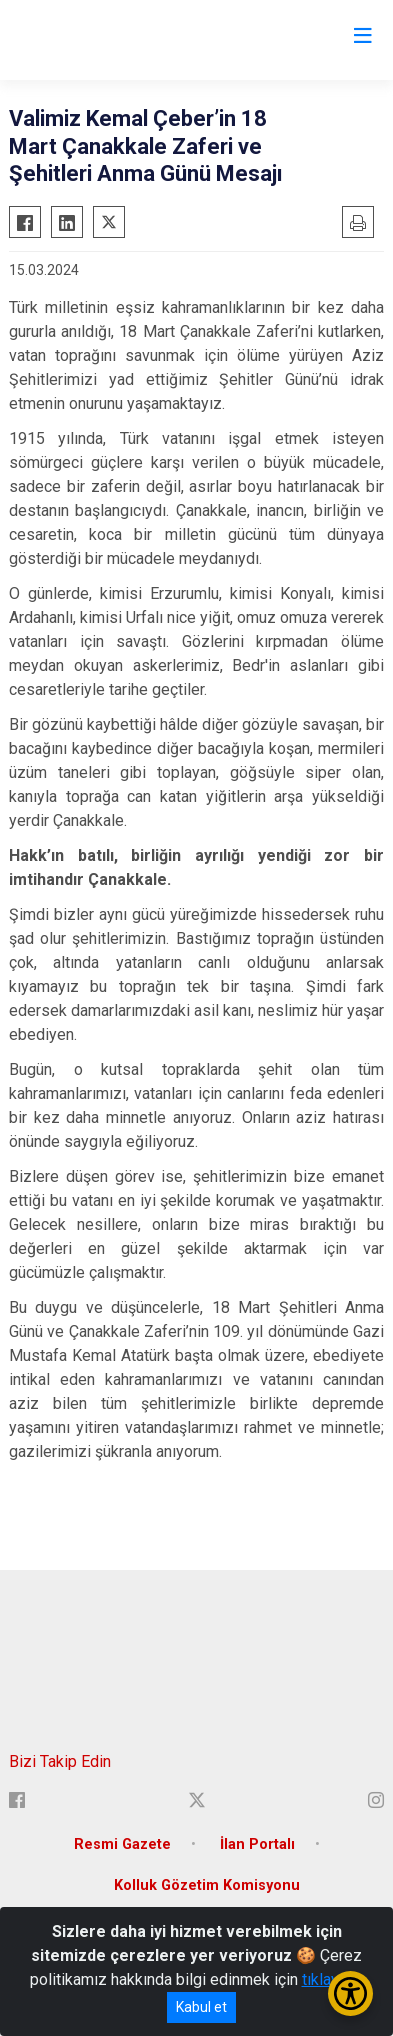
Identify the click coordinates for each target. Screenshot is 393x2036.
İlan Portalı (257, 1844)
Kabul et (201, 2007)
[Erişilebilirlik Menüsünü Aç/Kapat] (350, 1993)
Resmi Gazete (122, 1844)
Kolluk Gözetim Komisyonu (207, 1885)
